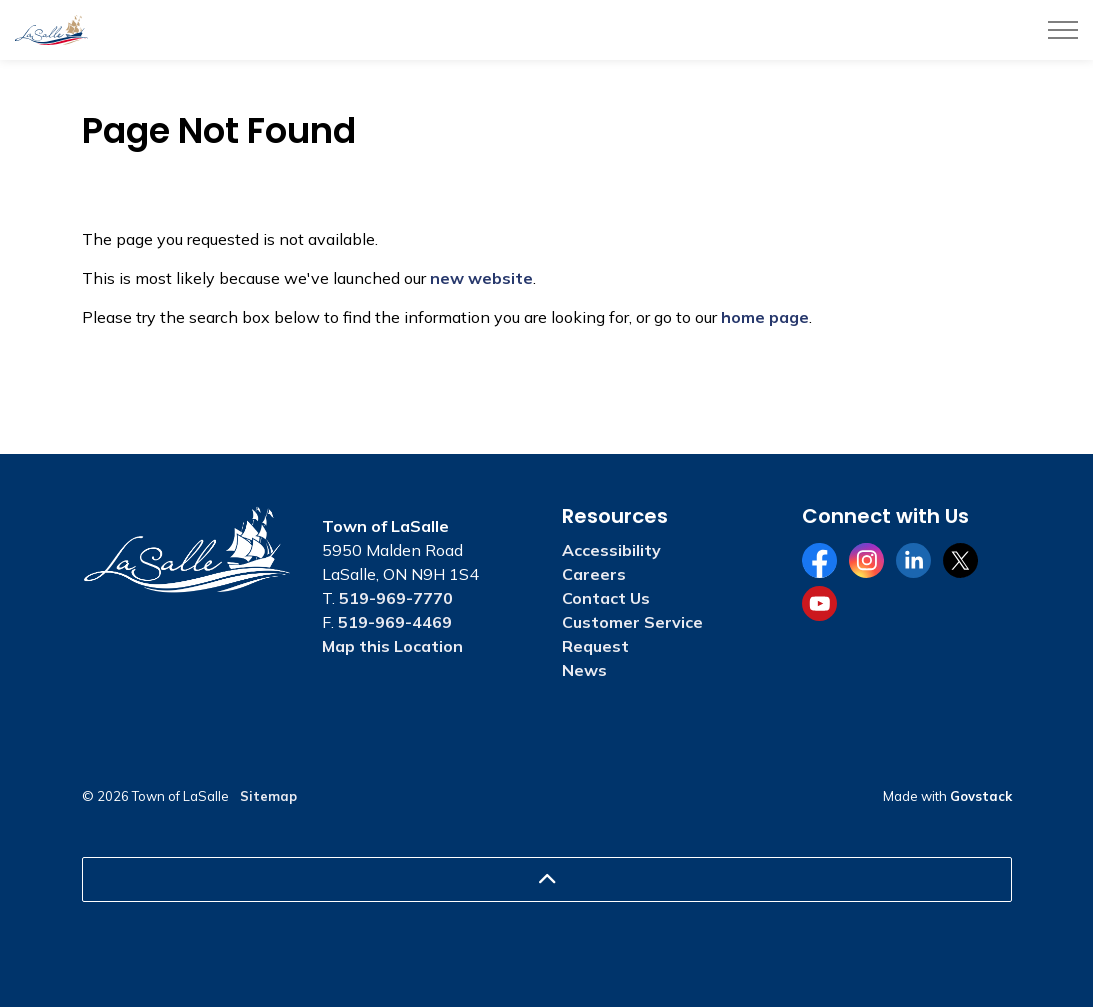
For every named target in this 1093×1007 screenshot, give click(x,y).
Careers (594, 574)
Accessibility (611, 550)
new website (481, 278)
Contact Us (606, 598)
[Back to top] (547, 879)
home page (765, 317)
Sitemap (268, 796)
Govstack (981, 796)
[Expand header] (1063, 30)
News (584, 670)
